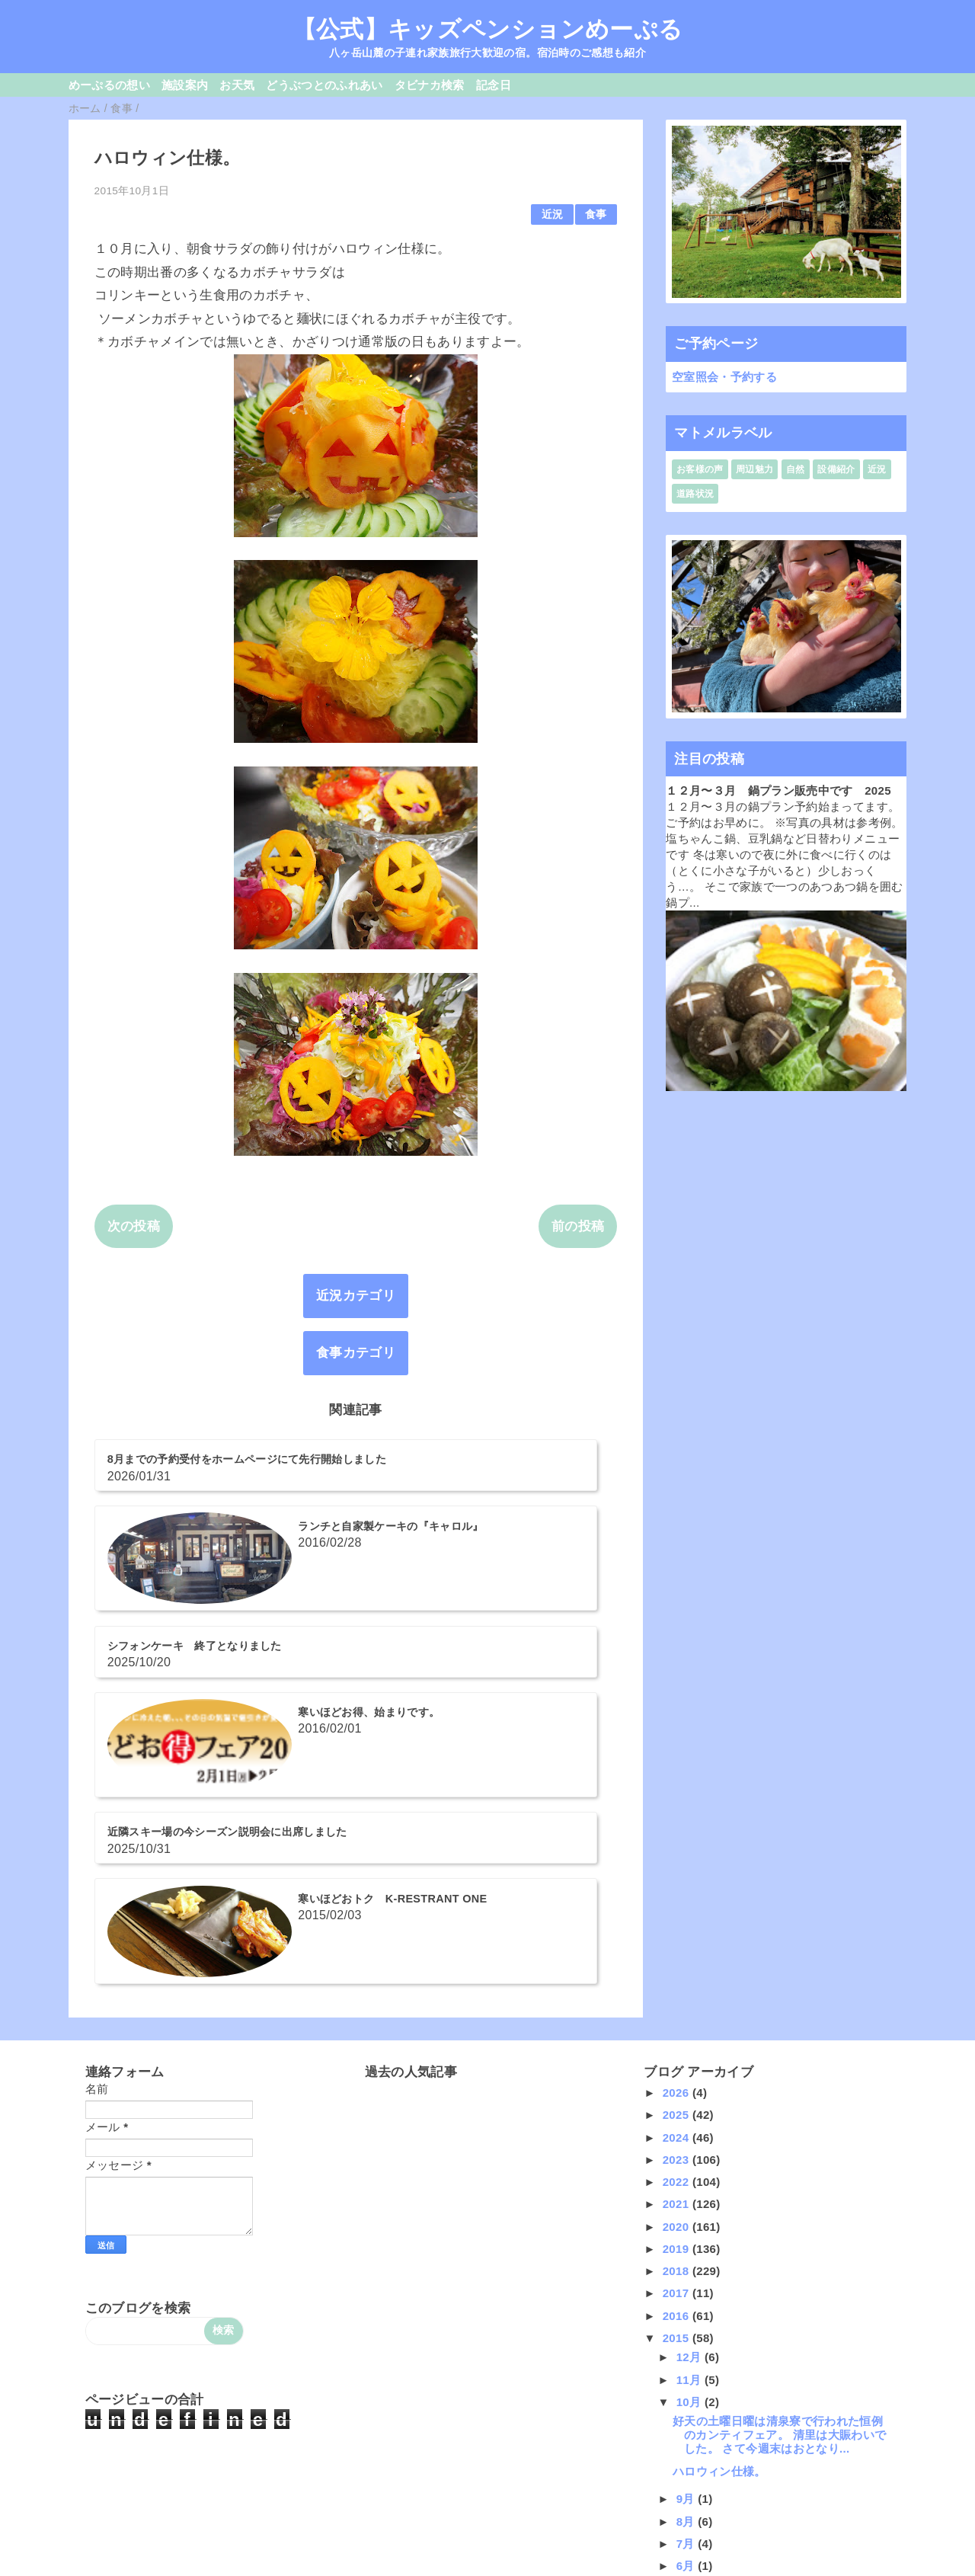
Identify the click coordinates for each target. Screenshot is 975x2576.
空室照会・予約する (724, 376)
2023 (677, 1940)
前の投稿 (577, 1226)
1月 (687, 2459)
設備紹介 (836, 469)
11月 (690, 2161)
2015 (677, 2119)
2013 (677, 2509)
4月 (687, 2392)
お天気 (236, 84)
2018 (677, 2052)
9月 (687, 2280)
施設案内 (184, 84)
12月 (690, 2139)
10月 (690, 2183)
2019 (677, 2030)
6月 (687, 2347)
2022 (677, 1963)
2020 (677, 2008)
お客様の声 (700, 469)
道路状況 (695, 493)
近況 (553, 214)
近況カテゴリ (355, 1295)
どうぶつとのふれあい (324, 84)
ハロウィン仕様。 (719, 2252)
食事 (596, 214)
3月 (687, 2414)
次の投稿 (133, 1226)
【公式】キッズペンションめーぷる (487, 29)
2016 (677, 2097)
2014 (677, 2486)
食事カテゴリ (355, 1353)
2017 (677, 2075)
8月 (687, 2302)
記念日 (493, 84)
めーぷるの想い (109, 84)
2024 (677, 1918)
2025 (677, 1896)
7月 (687, 2324)
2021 (677, 1985)
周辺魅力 (754, 469)
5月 (687, 2369)
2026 (677, 1873)
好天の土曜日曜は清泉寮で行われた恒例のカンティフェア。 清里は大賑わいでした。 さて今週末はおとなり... (779, 2217)
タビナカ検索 (430, 84)
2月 (687, 2436)
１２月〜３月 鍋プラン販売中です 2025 (778, 790)
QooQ (513, 2570)
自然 (795, 469)
